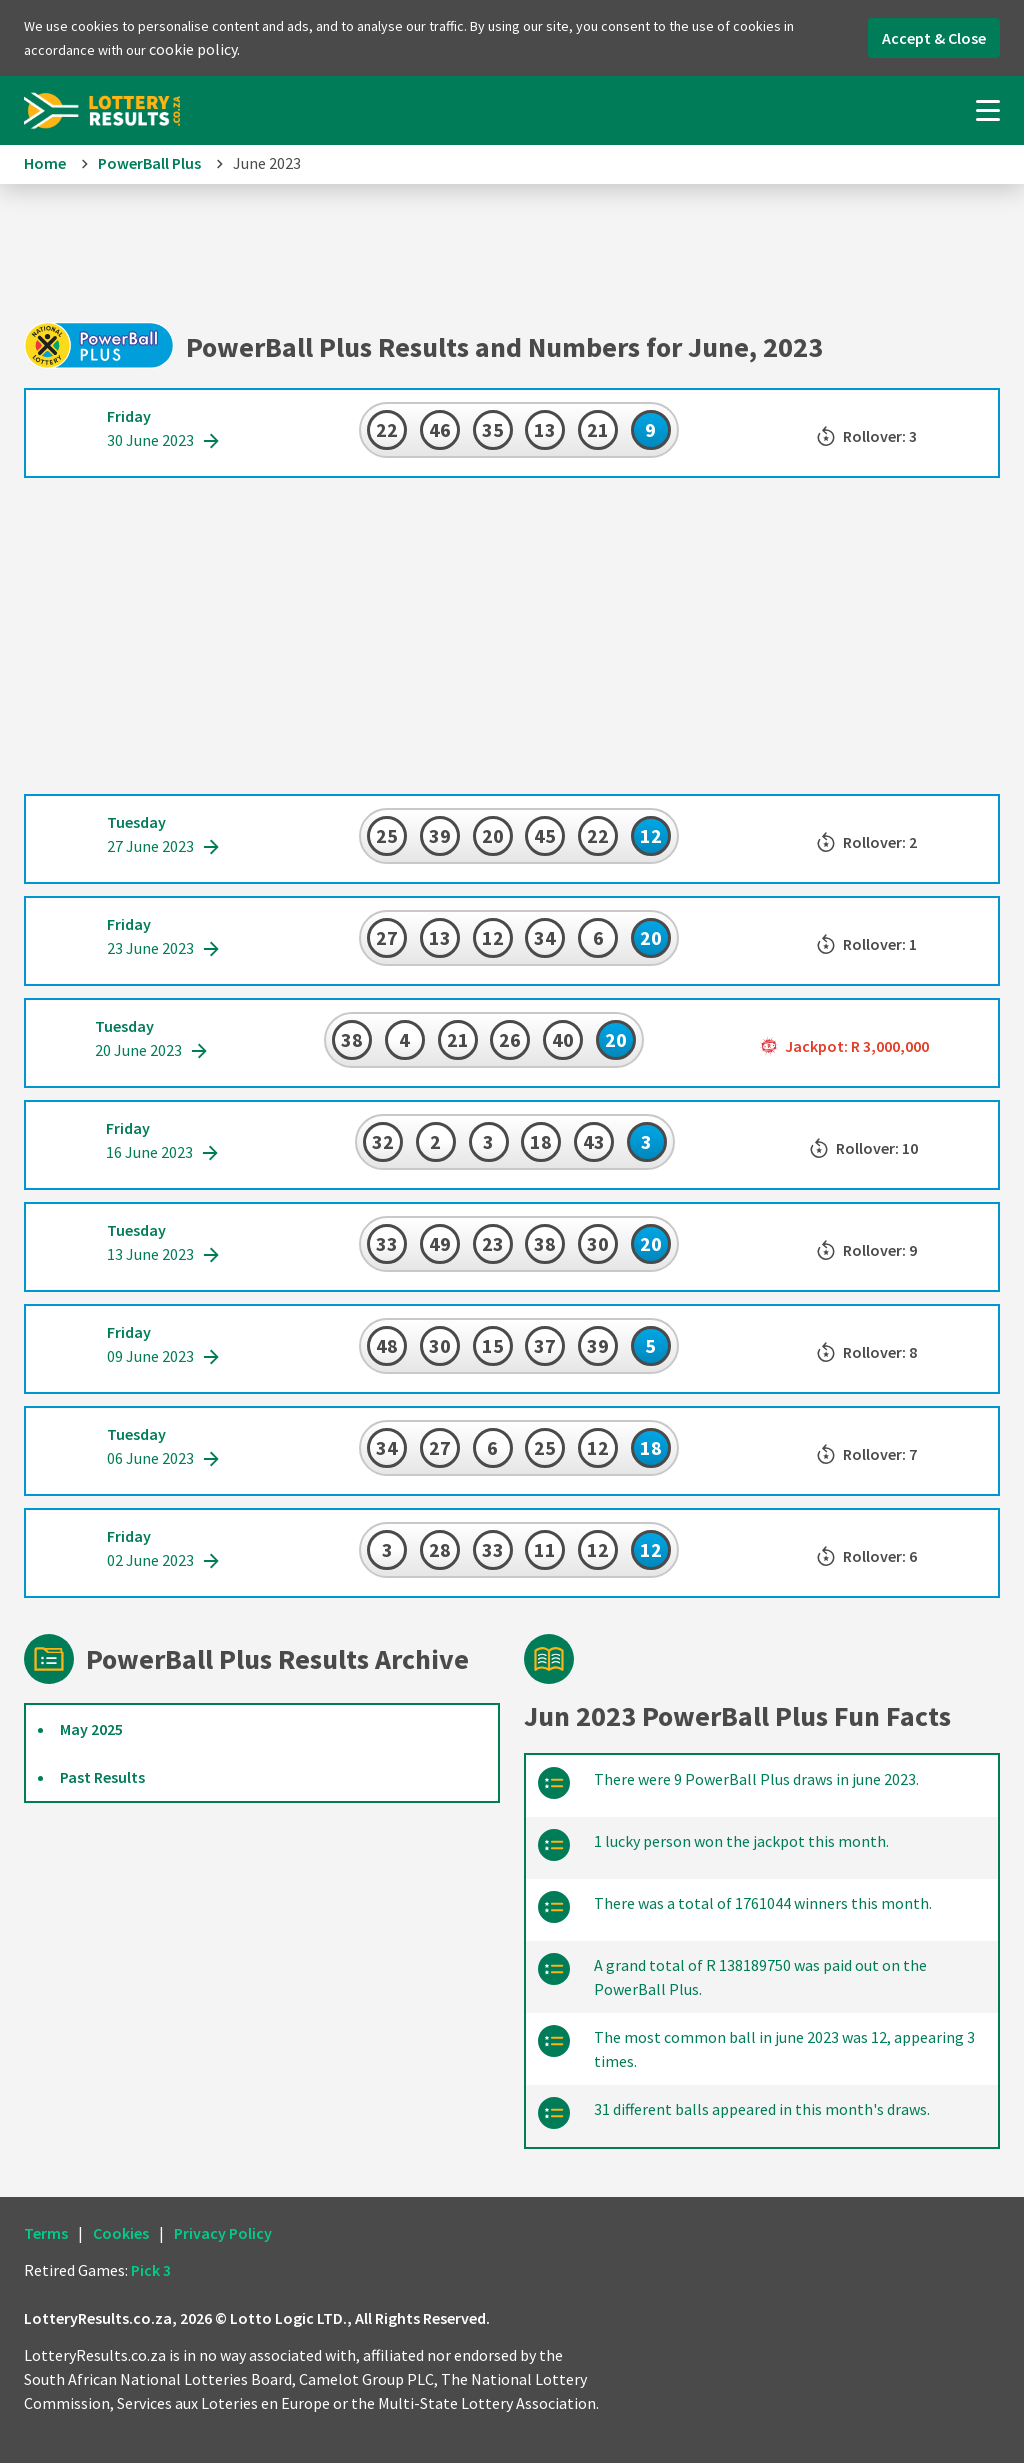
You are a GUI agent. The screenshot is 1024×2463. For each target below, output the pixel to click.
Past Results (102, 1777)
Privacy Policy (223, 2233)
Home (45, 163)
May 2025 (91, 1729)
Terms (46, 2233)
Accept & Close (934, 38)
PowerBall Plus (149, 163)
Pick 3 (151, 2270)
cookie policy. (194, 49)
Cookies (121, 2233)
